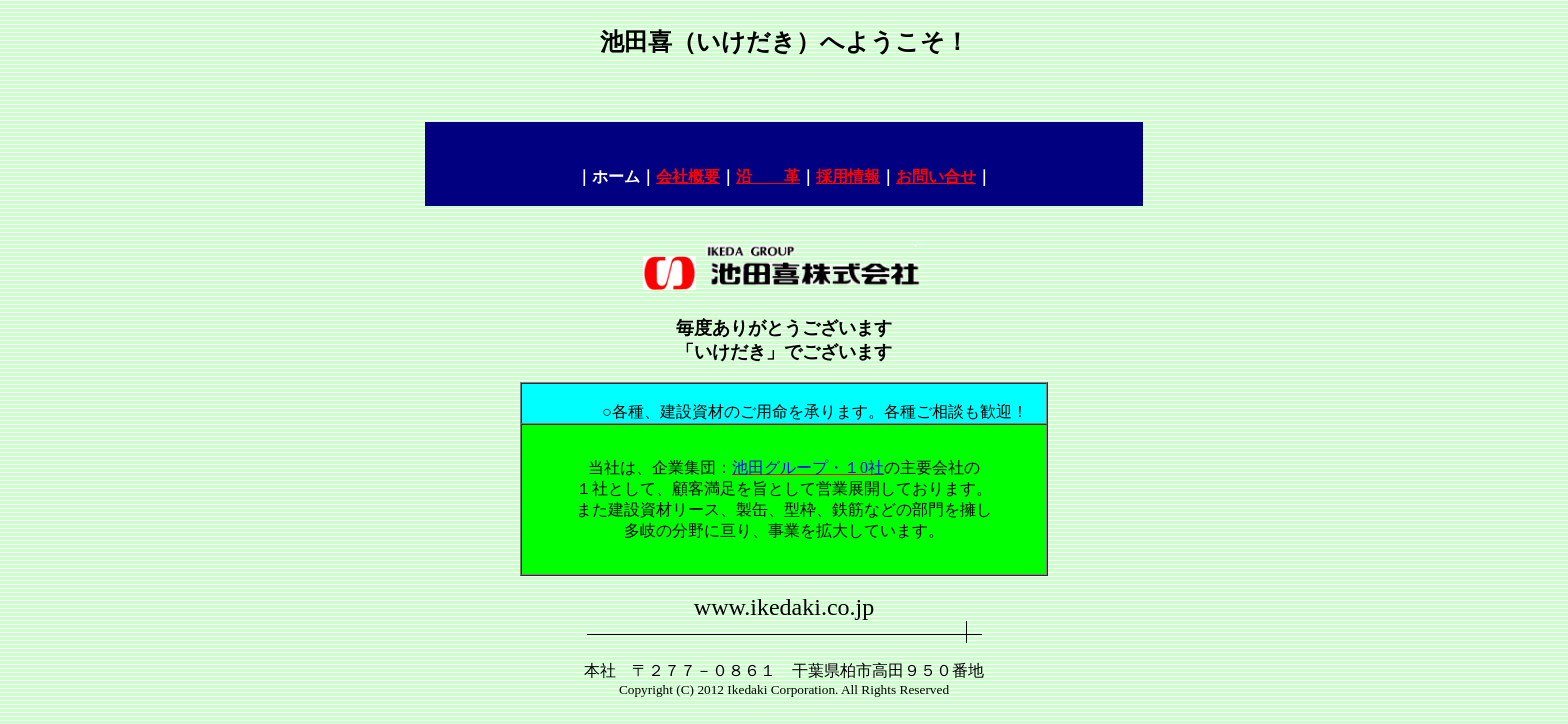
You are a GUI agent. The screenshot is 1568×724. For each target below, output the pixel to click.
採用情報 (848, 176)
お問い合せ (936, 176)
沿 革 (768, 176)
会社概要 (688, 176)
